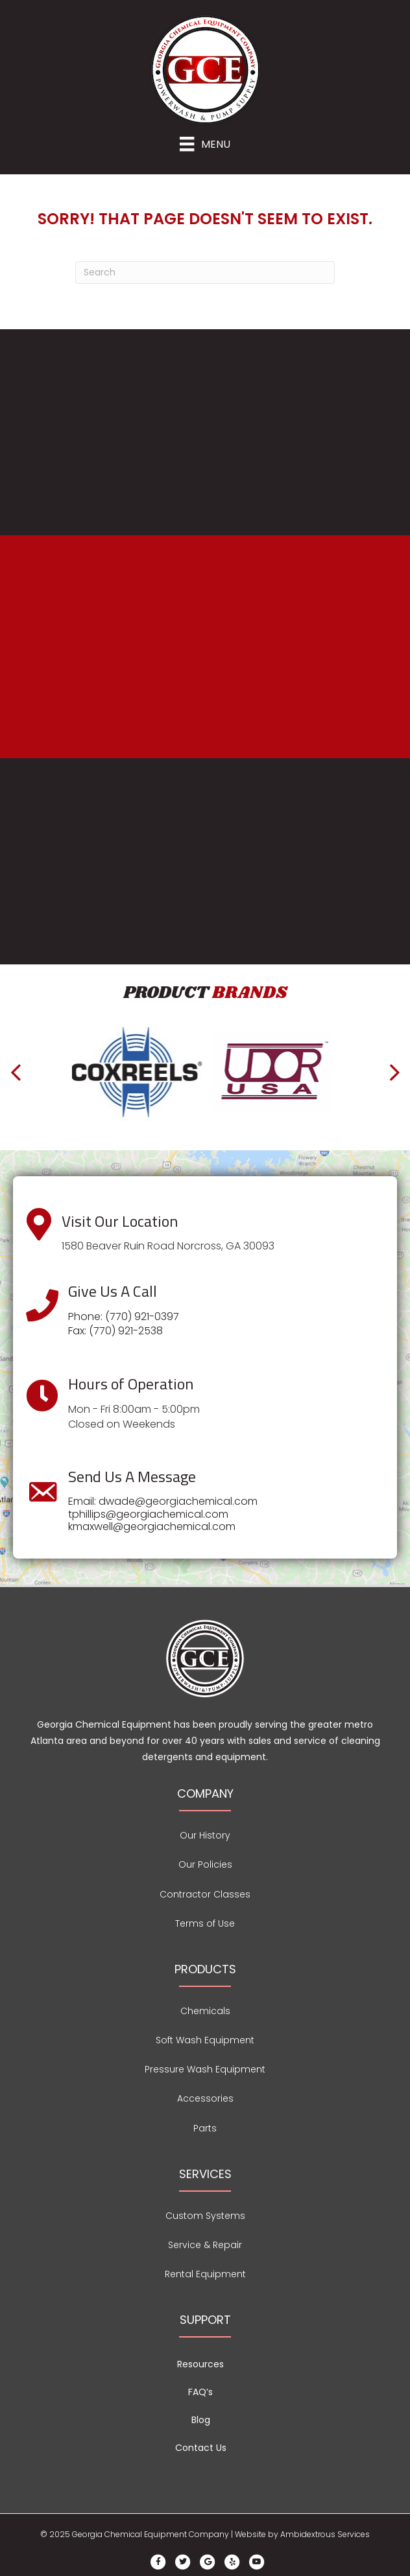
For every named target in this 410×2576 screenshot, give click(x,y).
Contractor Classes (205, 1894)
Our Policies (205, 1864)
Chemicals (205, 2010)
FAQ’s (200, 2391)
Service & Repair (205, 2244)
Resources (200, 2364)
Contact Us (200, 2447)
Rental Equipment (205, 2274)
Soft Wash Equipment (205, 2040)
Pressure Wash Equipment (205, 2069)
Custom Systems (205, 2215)
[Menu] (205, 143)
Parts (205, 2128)
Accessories (205, 2098)
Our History (205, 1835)
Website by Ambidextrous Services (302, 2534)
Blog (200, 2419)
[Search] (205, 272)
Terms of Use (205, 1923)
